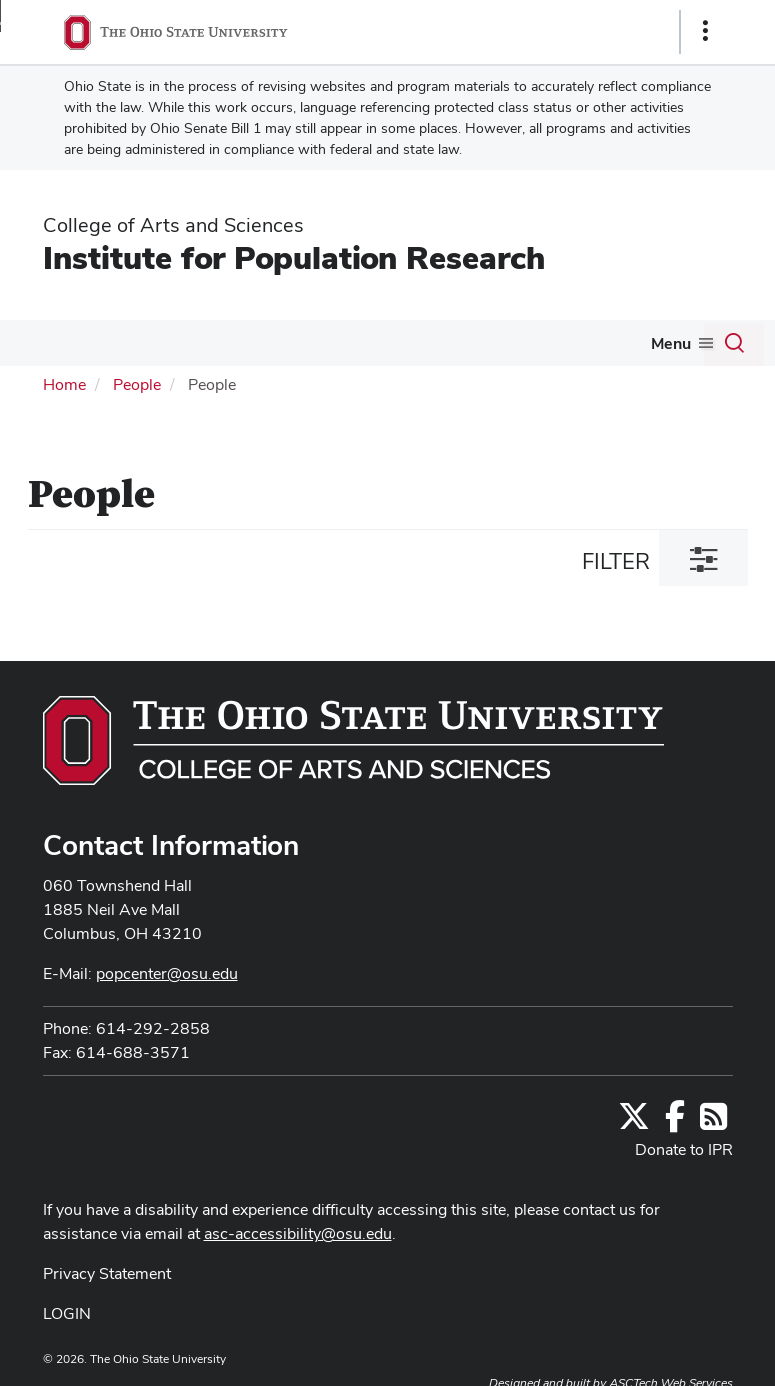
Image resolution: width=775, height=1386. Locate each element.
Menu (671, 343)
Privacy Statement (107, 1273)
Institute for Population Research (294, 257)
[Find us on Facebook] (675, 1122)
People (137, 384)
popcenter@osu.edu (167, 973)
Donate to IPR (684, 1149)
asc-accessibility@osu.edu (298, 1233)
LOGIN (67, 1313)
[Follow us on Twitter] (634, 1122)
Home (64, 384)
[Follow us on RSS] (713, 1122)
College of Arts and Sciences (173, 225)
